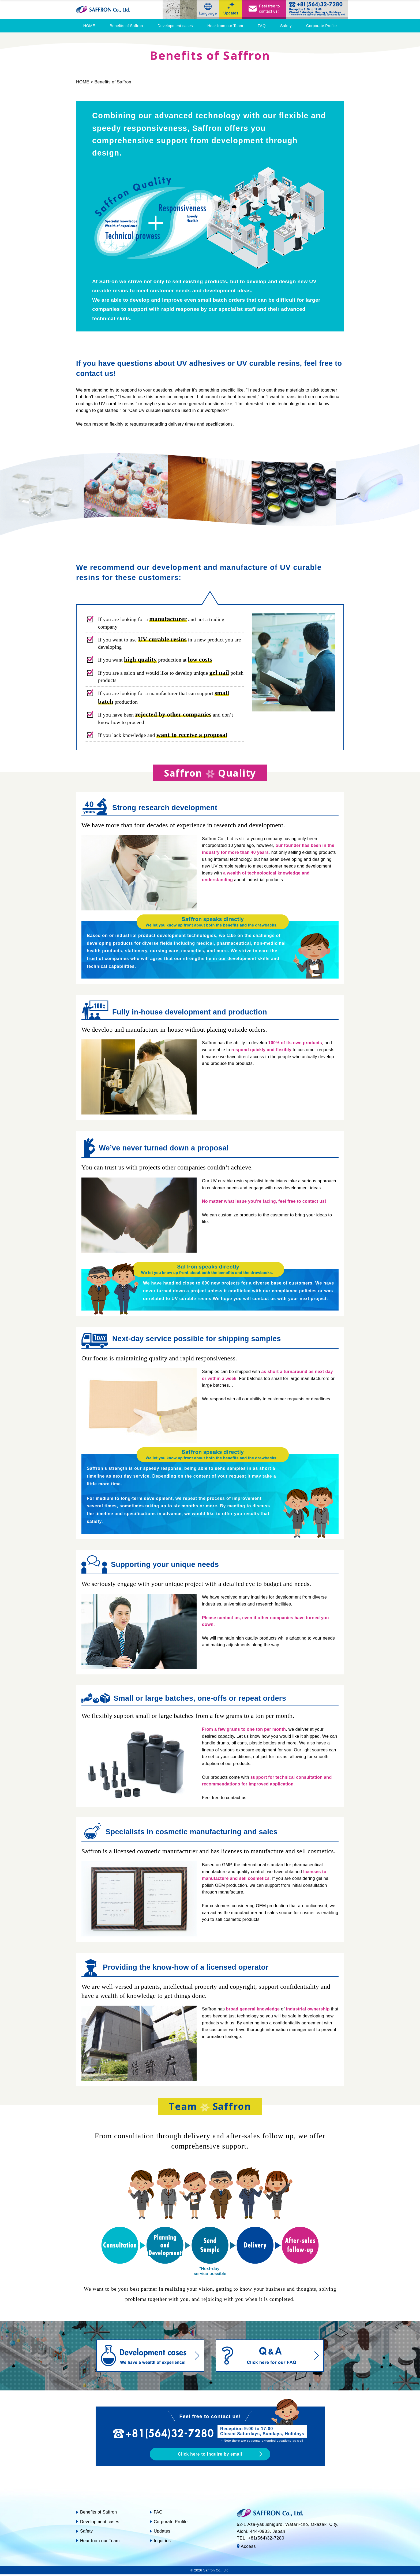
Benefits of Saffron (126, 26)
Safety (286, 26)
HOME (89, 26)
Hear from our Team (225, 26)
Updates (162, 2532)
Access (248, 2548)
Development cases (175, 26)
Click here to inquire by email (210, 2454)
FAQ (262, 26)
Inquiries (162, 2542)
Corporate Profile (321, 26)
